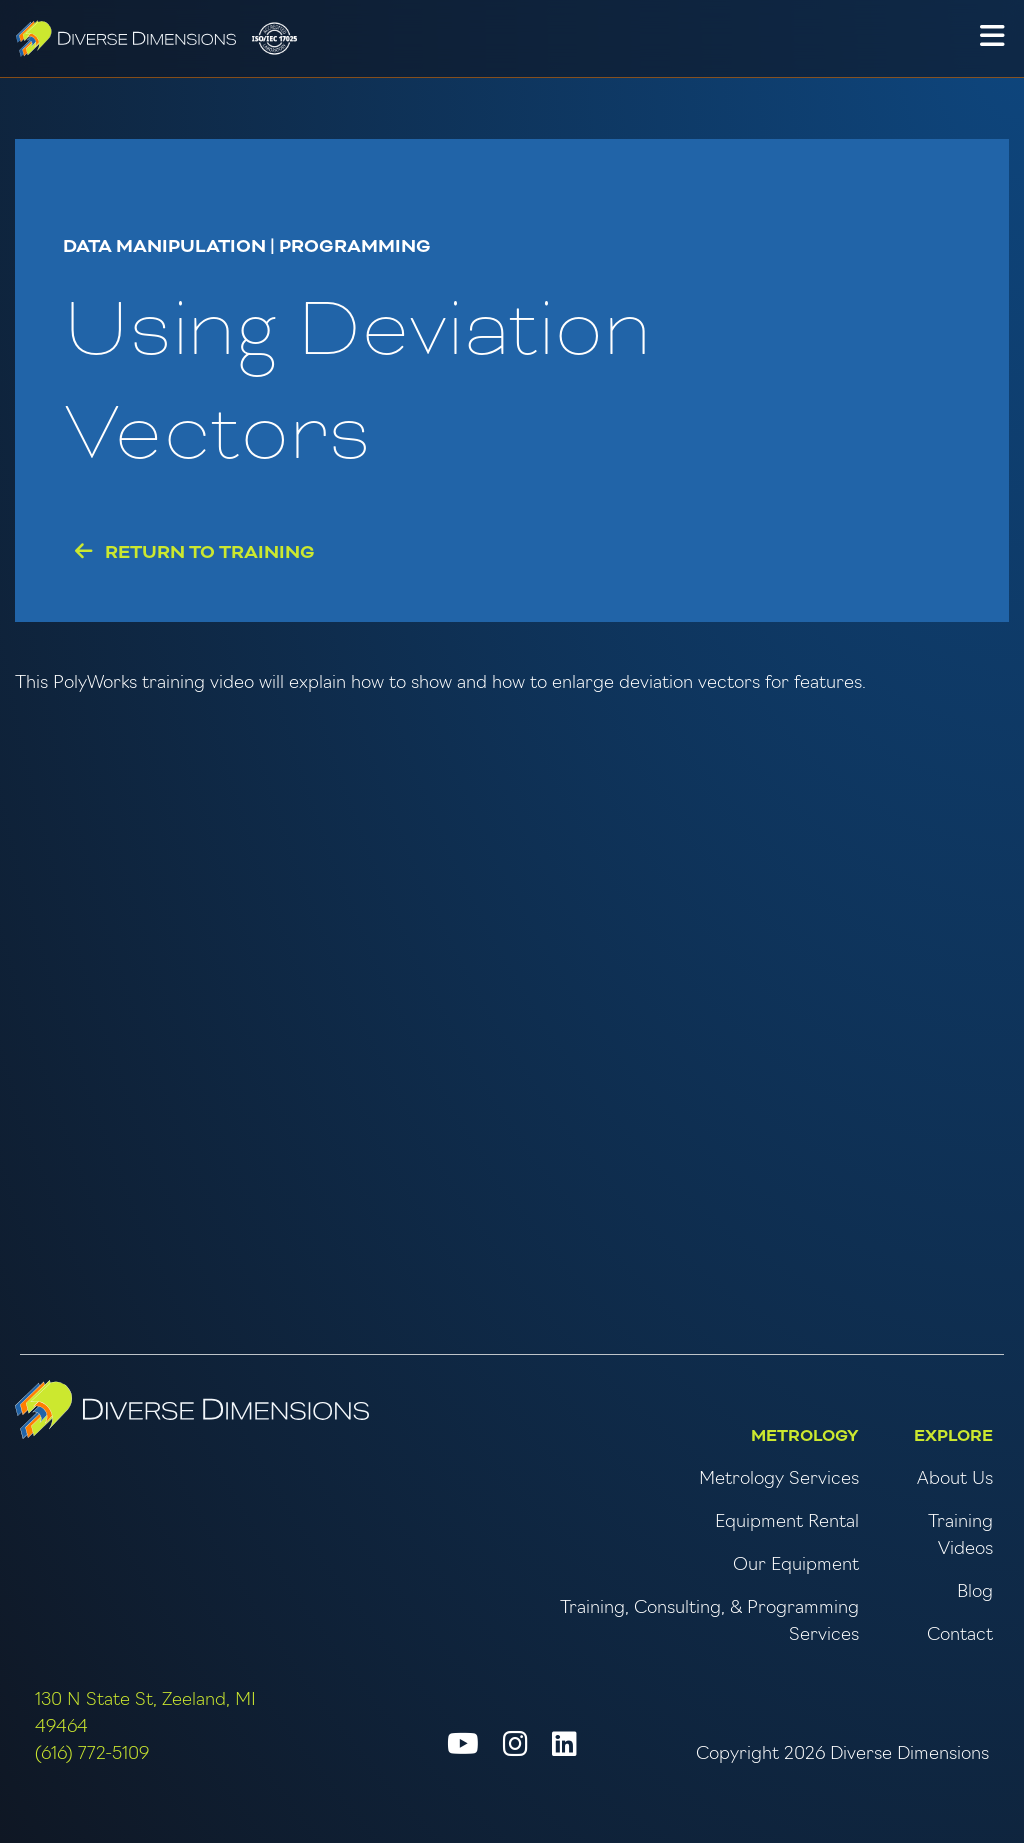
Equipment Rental (787, 1522)
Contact (960, 1635)
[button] (992, 39)
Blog (975, 1592)
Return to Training (195, 552)
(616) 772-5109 (92, 1754)
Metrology (805, 1436)
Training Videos (960, 1536)
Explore (953, 1436)
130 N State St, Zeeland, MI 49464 (145, 1714)
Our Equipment (796, 1565)
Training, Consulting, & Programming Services (709, 1622)
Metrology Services (779, 1479)
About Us (955, 1479)
